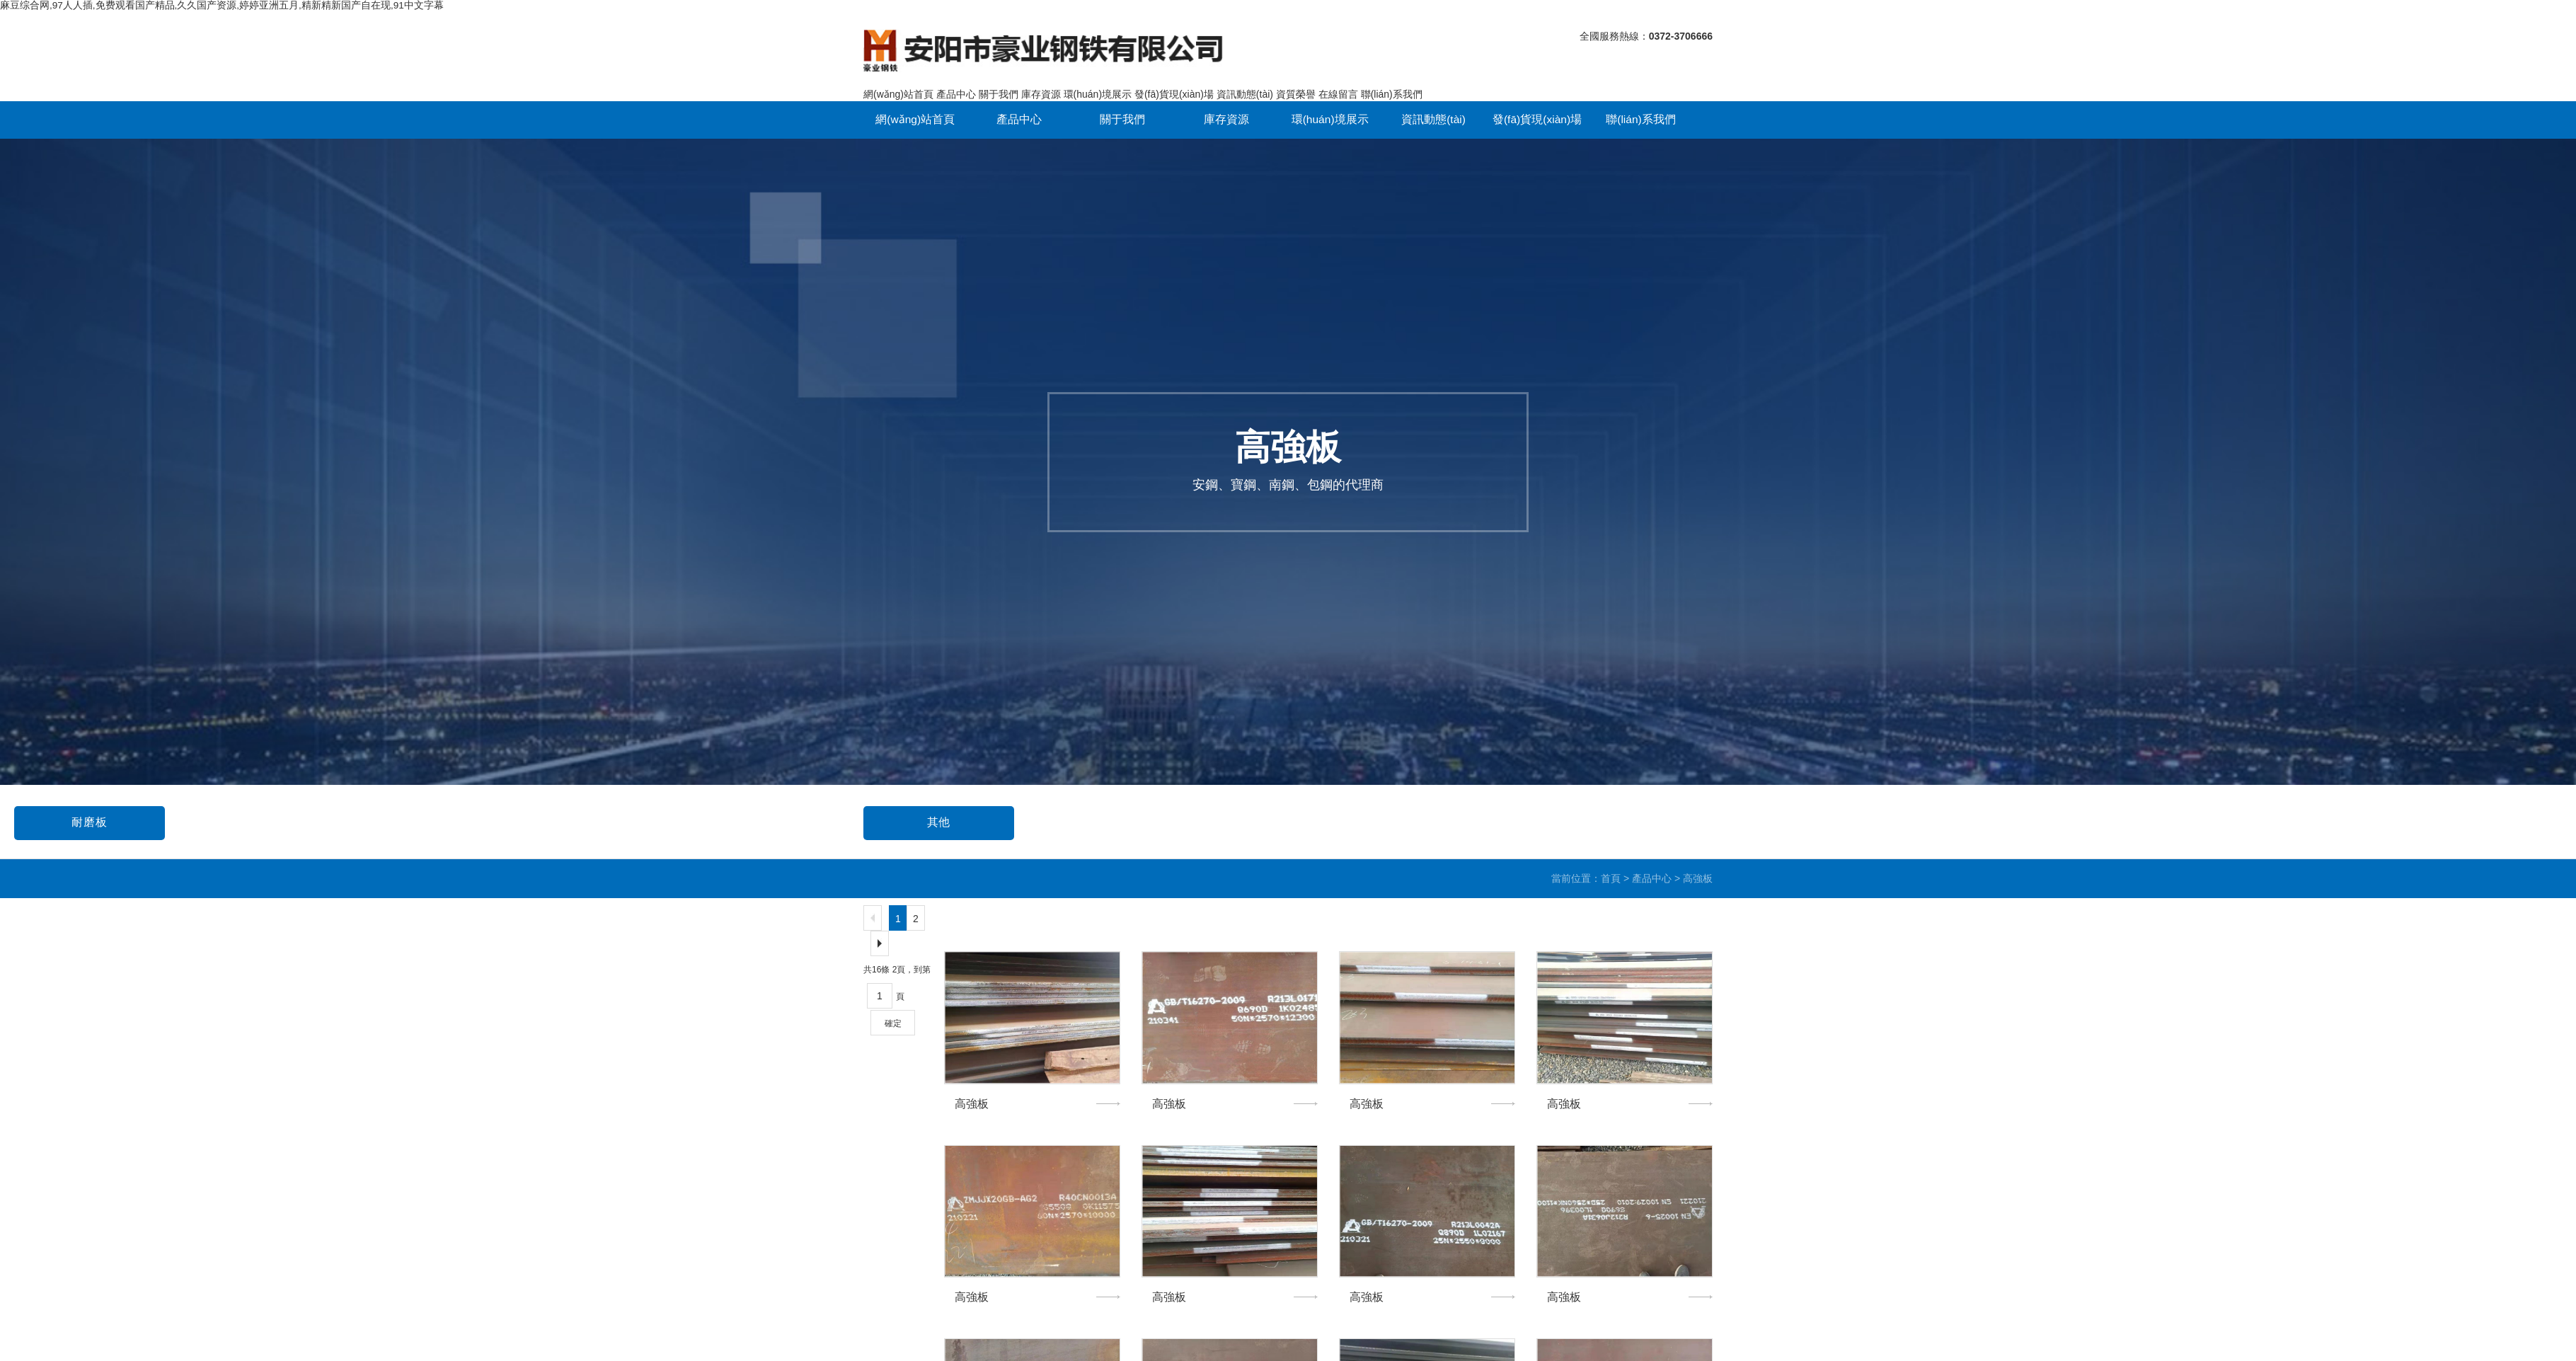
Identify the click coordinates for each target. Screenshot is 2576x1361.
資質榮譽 (1296, 82)
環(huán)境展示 (1098, 82)
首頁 (1611, 872)
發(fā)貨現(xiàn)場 (1174, 82)
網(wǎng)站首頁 (898, 82)
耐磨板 (1770, 814)
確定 (893, 1018)
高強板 (921, 814)
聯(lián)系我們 (1391, 82)
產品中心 (956, 82)
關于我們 (998, 82)
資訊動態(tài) (1245, 82)
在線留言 (1338, 82)
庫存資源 (1041, 82)
